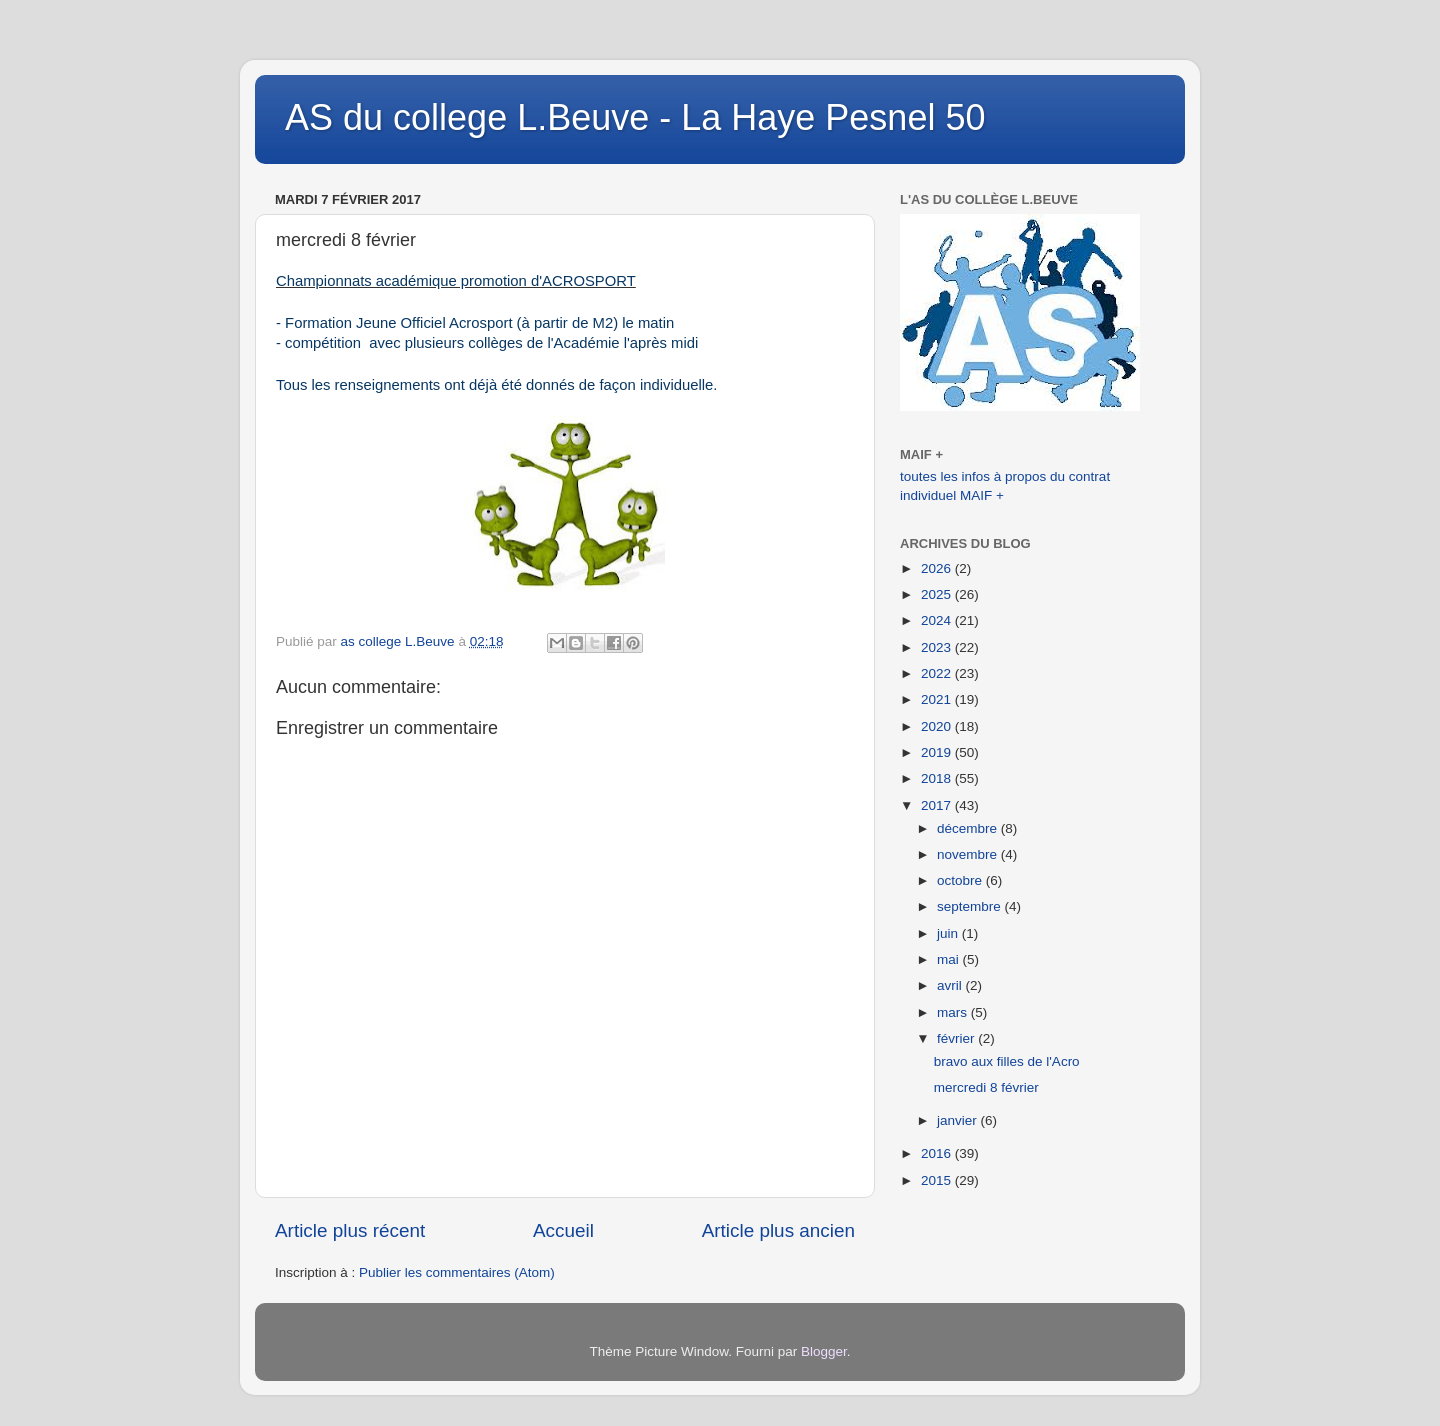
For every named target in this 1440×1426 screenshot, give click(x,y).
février (957, 1038)
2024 (938, 620)
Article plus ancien (778, 1230)
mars (954, 1012)
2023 (938, 647)
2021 (938, 699)
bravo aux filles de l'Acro (1007, 1061)
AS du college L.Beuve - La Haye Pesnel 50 (635, 117)
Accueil (563, 1230)
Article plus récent (350, 1230)
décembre (969, 828)
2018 (938, 778)
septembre (971, 906)
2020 (938, 726)
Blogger (824, 1351)
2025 (938, 594)
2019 (938, 752)
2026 (938, 568)
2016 (938, 1153)
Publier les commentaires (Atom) (457, 1272)
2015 (938, 1180)
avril (951, 985)
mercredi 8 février (986, 1087)
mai (950, 959)
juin (949, 933)
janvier (959, 1120)
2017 (938, 805)
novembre (969, 854)
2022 (938, 673)
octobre (961, 880)
